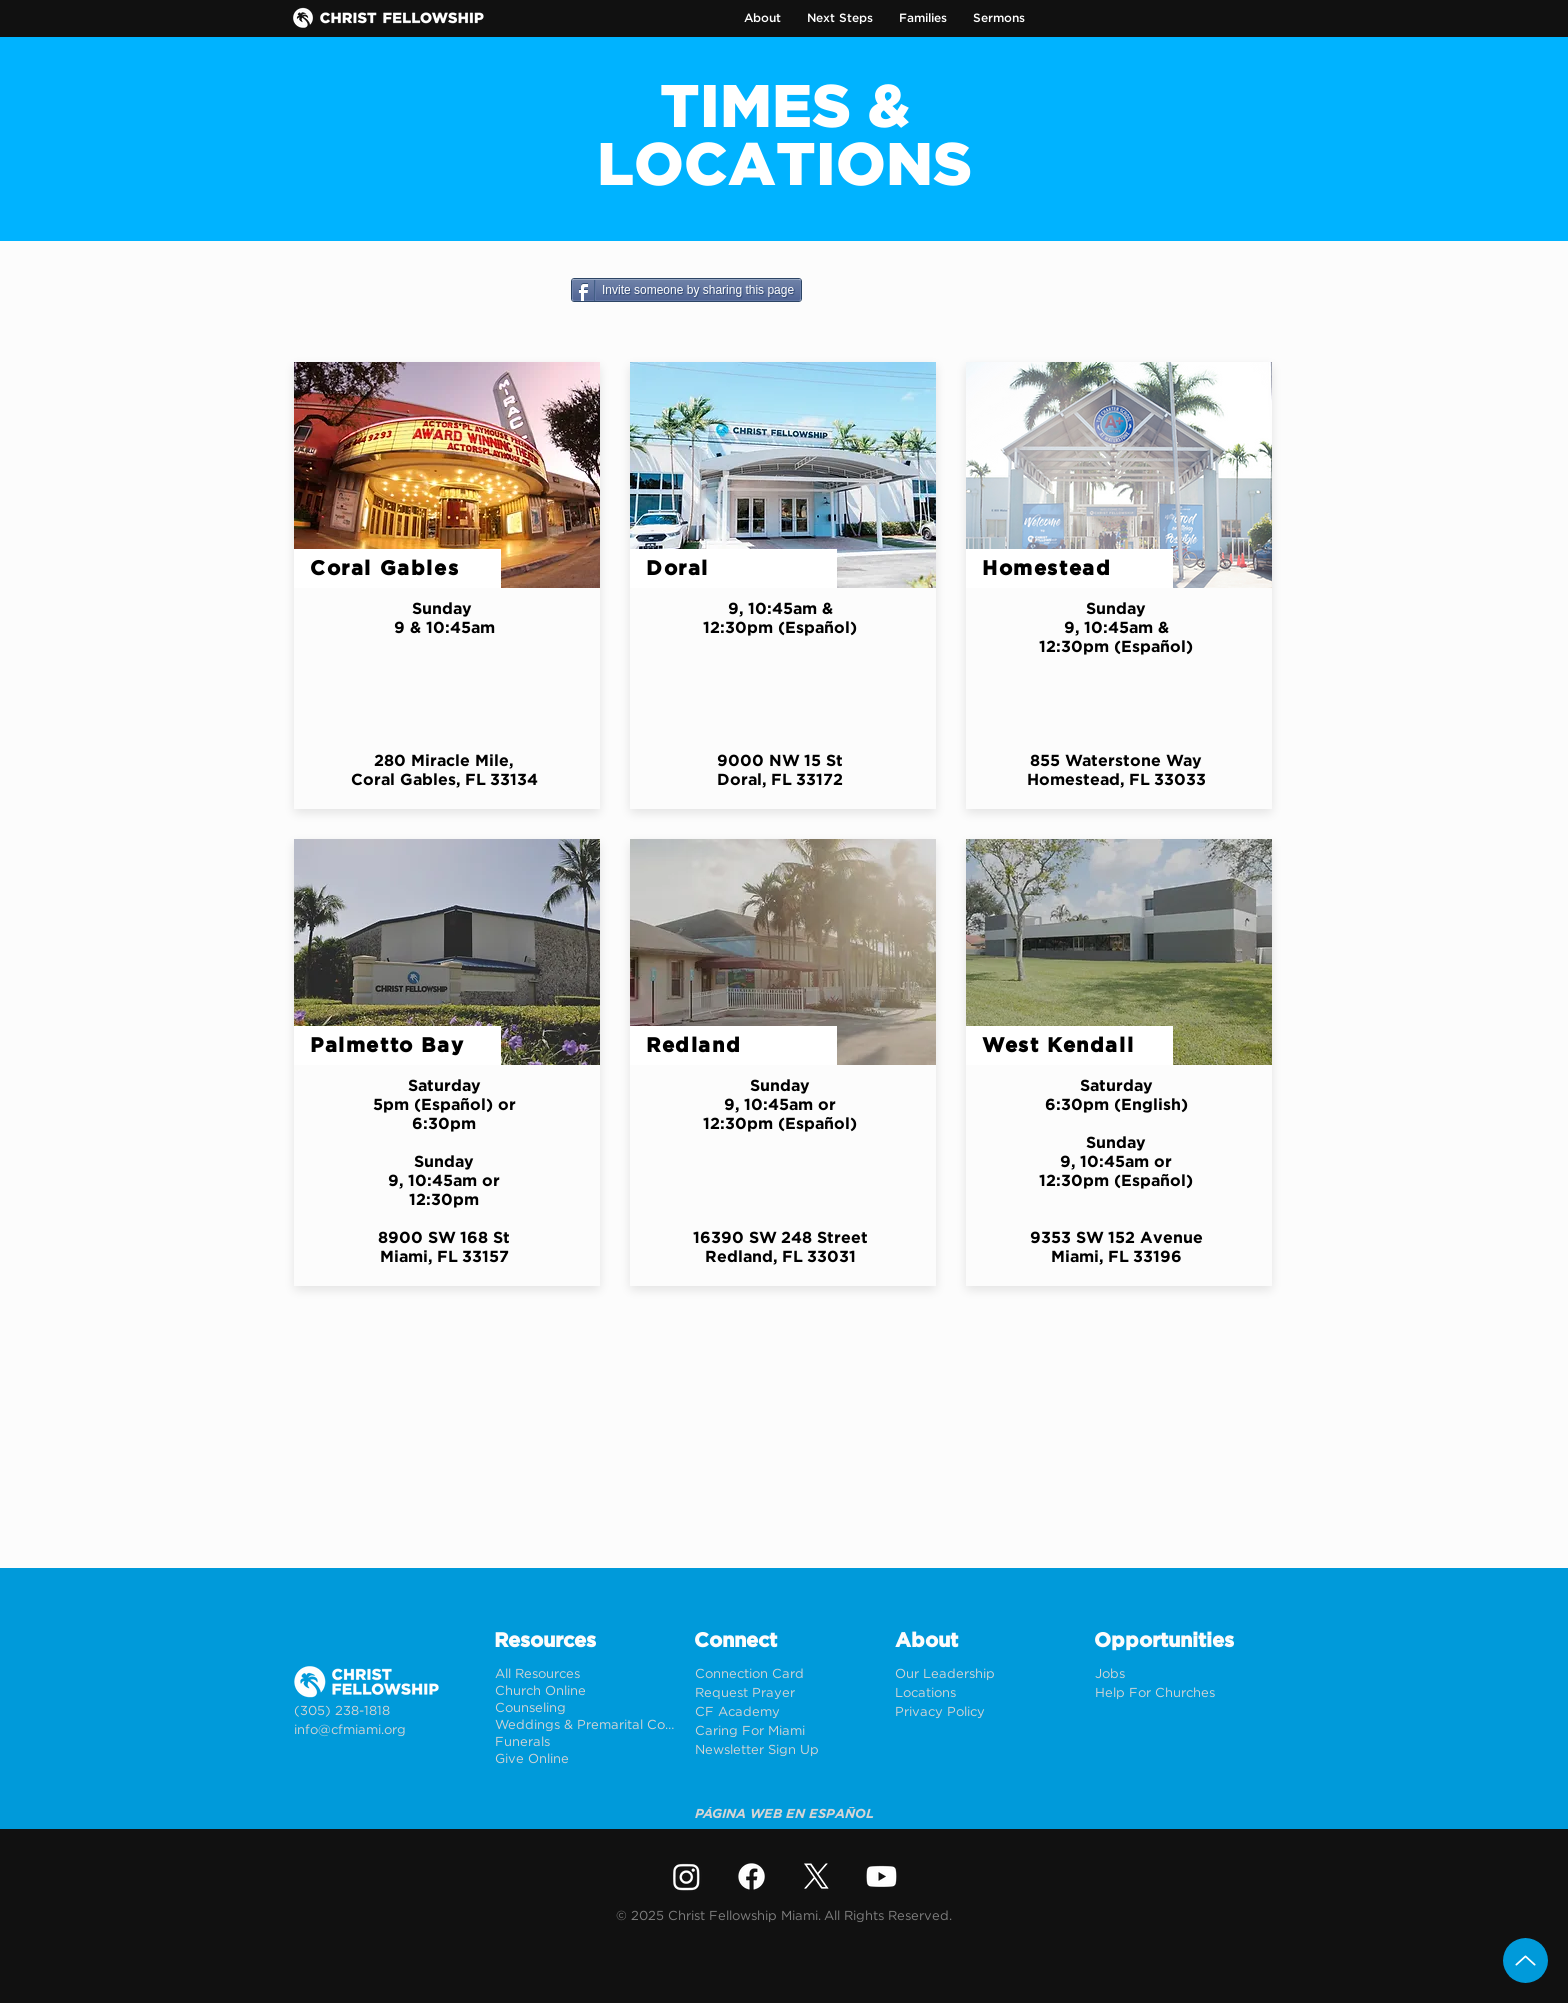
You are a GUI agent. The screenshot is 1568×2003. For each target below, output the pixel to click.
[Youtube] (881, 1876)
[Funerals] (584, 1742)
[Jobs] (1184, 1674)
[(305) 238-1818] (383, 1711)
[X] (816, 1876)
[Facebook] (751, 1876)
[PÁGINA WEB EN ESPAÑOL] (784, 1814)
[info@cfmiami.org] (383, 1730)
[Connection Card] (784, 1674)
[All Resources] (584, 1674)
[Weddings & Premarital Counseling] (584, 1725)
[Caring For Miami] (784, 1731)
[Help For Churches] (1184, 1693)
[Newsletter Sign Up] (784, 1750)
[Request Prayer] (784, 1693)
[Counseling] (584, 1708)
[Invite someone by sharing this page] (686, 290)
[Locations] (984, 1693)
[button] (762, 18)
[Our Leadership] (984, 1674)
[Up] (1525, 1960)
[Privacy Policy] (984, 1712)
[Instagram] (686, 1876)
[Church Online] (584, 1691)
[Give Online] (584, 1759)
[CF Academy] (784, 1712)
